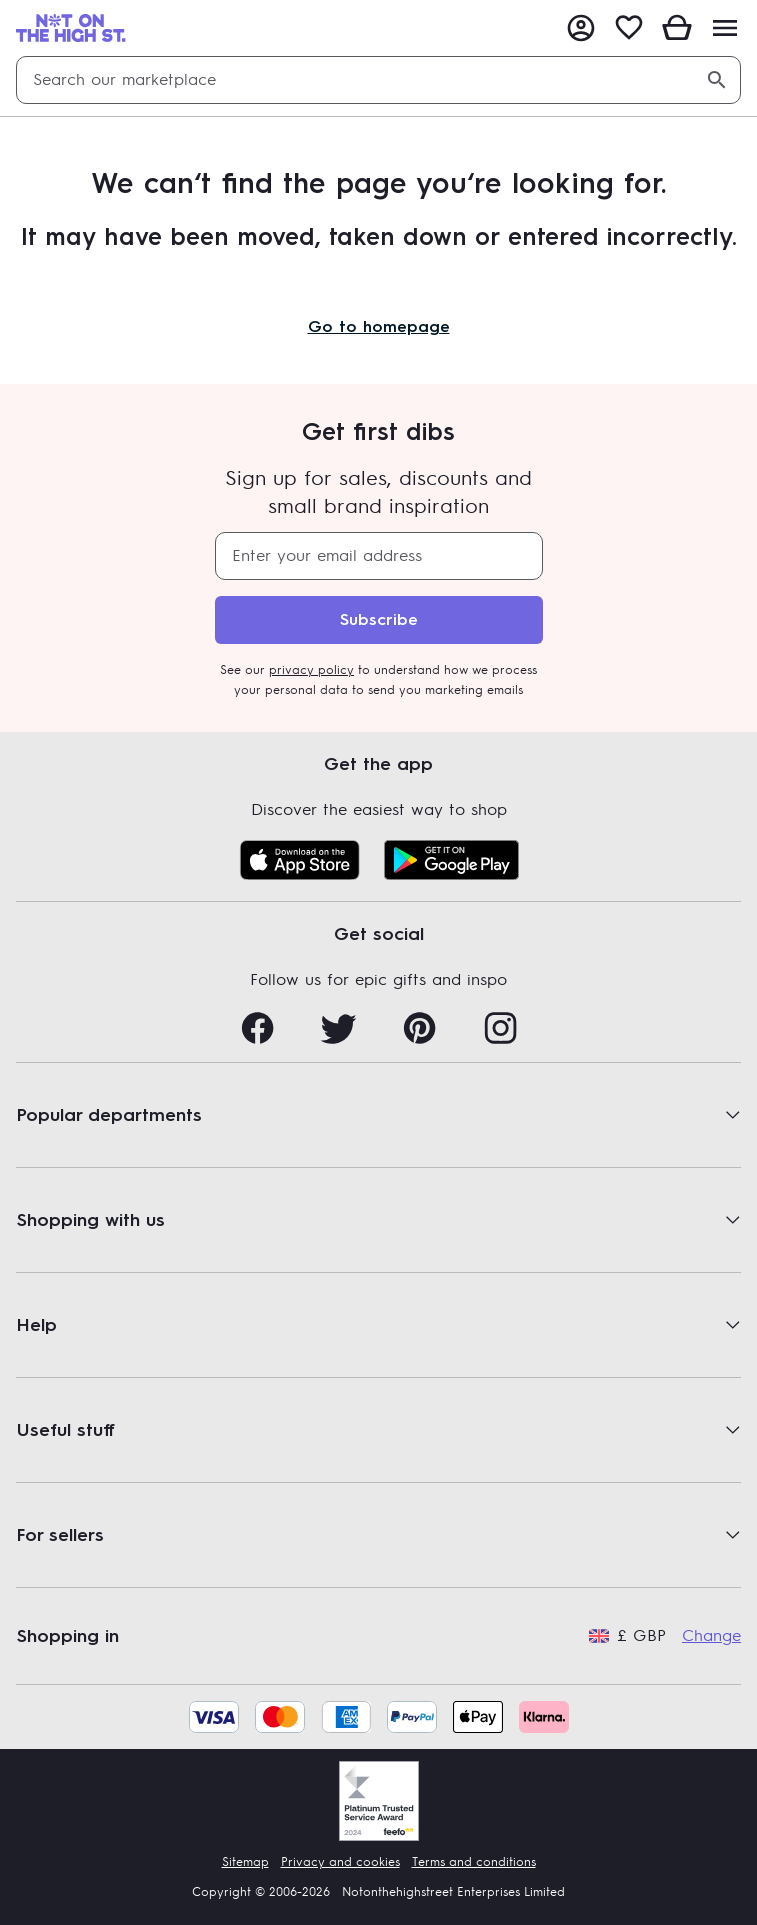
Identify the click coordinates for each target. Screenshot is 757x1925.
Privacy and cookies (340, 1862)
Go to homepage (379, 326)
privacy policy (311, 670)
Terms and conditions (474, 1862)
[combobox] (378, 80)
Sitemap (245, 1862)
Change (711, 1636)
